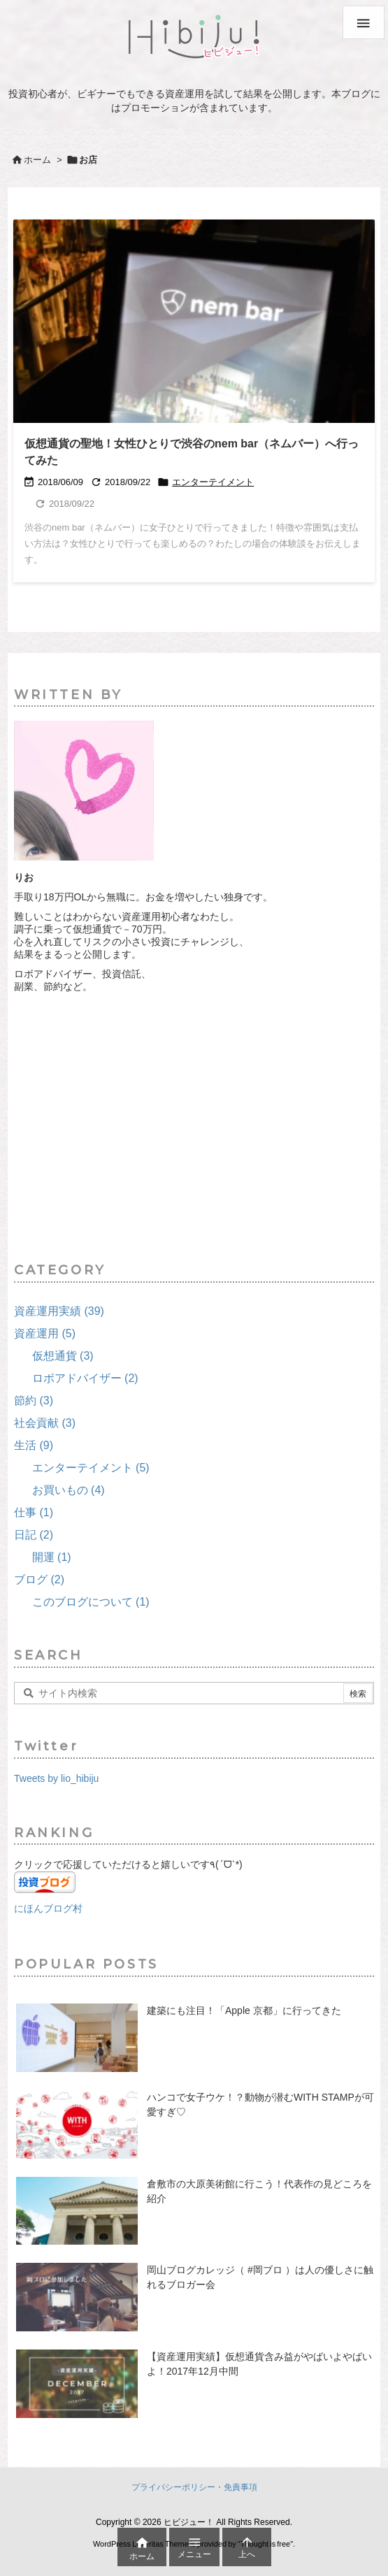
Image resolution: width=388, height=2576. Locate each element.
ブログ (39, 1579)
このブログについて (91, 1602)
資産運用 (45, 1333)
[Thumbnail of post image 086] (199, 325)
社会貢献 (45, 1423)
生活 (33, 1445)
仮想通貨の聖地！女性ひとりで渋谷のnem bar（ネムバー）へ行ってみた (191, 452)
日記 (33, 1535)
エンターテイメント (213, 482)
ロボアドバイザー (85, 1378)
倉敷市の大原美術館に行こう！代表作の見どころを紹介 (259, 2191)
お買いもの (68, 1490)
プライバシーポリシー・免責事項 (194, 2487)
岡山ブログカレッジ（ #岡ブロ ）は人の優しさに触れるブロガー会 (260, 2277)
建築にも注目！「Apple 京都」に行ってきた (244, 2010)
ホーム (37, 159)
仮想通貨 (63, 1356)
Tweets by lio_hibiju (56, 1778)
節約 (33, 1400)
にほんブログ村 (48, 1908)
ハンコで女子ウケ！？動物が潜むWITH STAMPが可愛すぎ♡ (260, 2104)
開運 (51, 1557)
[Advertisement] (194, 1127)
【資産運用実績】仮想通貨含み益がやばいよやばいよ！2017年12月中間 (259, 2364)
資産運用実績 (59, 1311)
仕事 (33, 1512)
